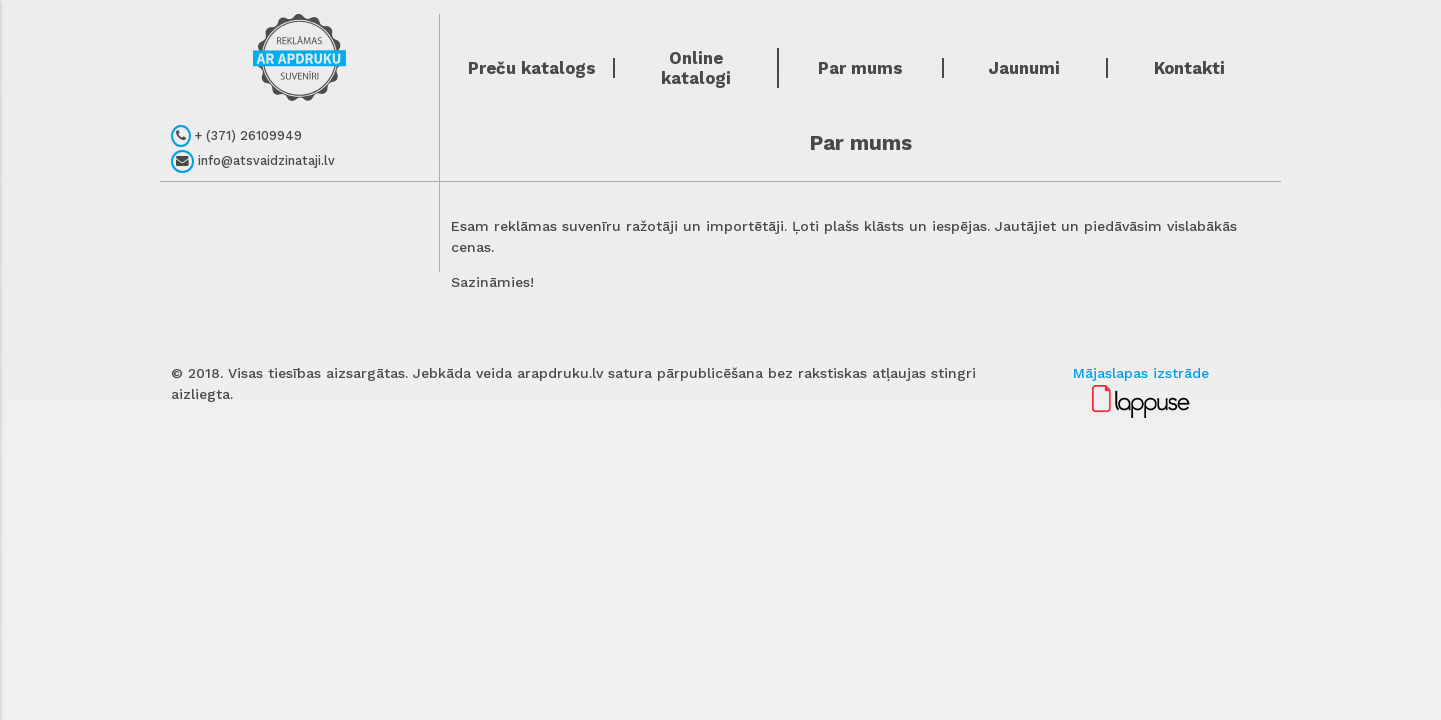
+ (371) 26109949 (236, 136)
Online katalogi (696, 68)
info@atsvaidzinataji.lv (253, 161)
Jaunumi (1024, 68)
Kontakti (1189, 68)
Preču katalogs (532, 68)
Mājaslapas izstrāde (1141, 373)
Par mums (860, 68)
